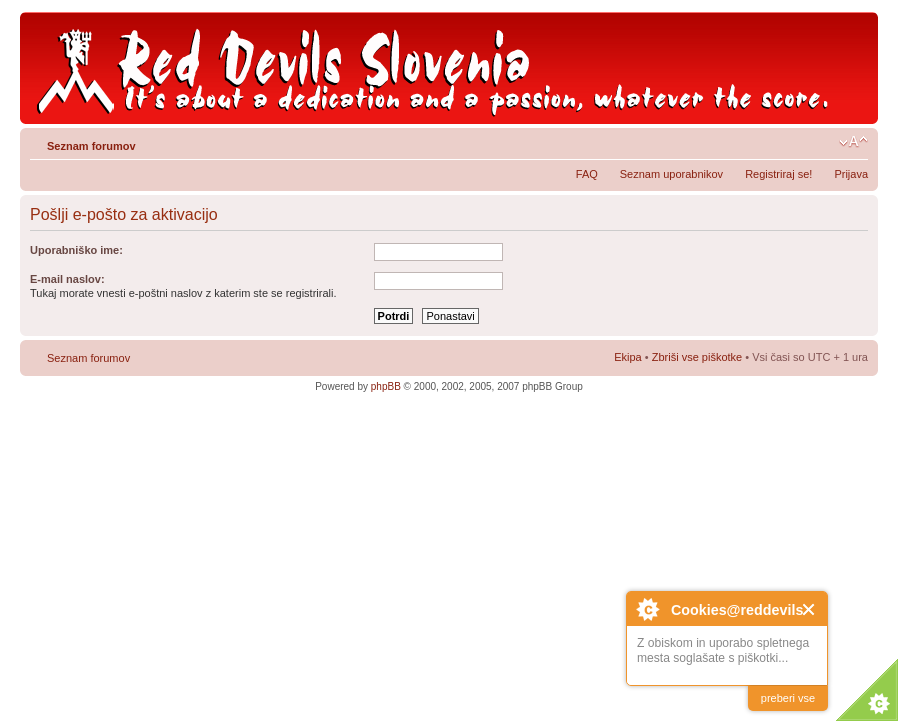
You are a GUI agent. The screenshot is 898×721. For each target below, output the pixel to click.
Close (809, 609)
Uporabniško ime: (76, 250)
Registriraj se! (778, 174)
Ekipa (628, 357)
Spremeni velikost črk (853, 142)
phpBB (386, 386)
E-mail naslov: (67, 279)
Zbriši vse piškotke (699, 357)
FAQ (587, 174)
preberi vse (788, 698)
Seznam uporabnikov (671, 174)
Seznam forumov (91, 146)
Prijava (851, 174)
